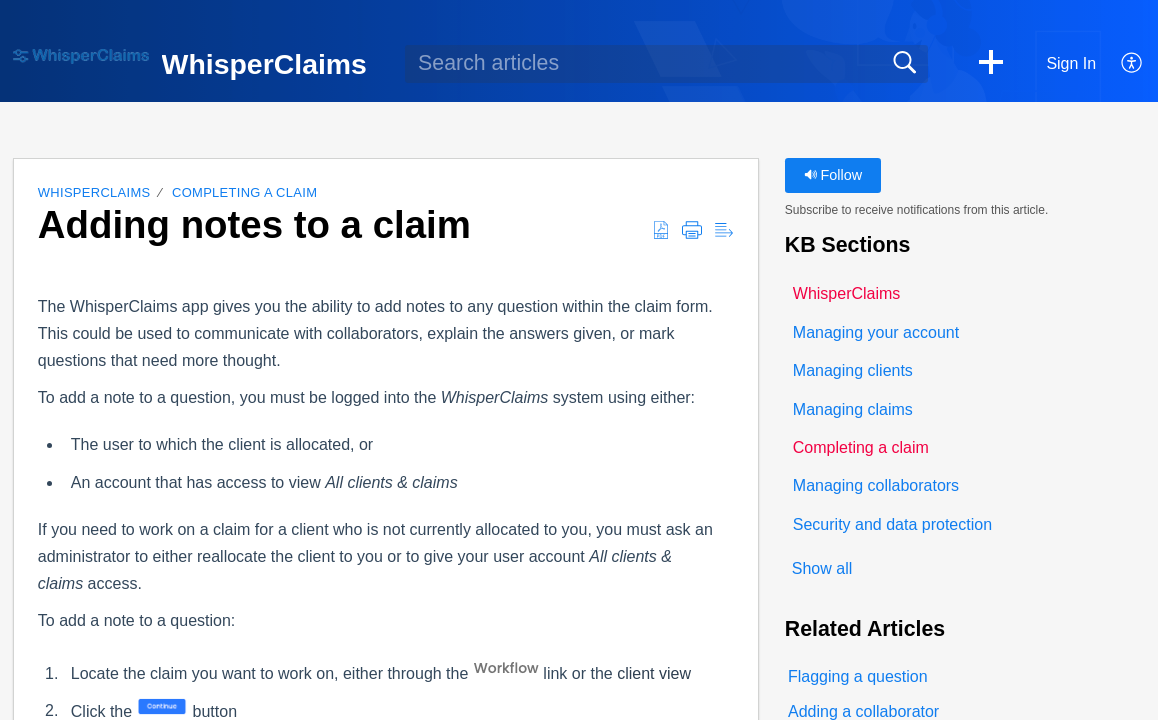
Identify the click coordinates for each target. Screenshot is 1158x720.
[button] (991, 64)
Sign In (1071, 63)
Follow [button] (833, 175)
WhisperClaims (94, 192)
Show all (822, 568)
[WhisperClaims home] (81, 56)
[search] (666, 64)
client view (654, 673)
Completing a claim (244, 192)
